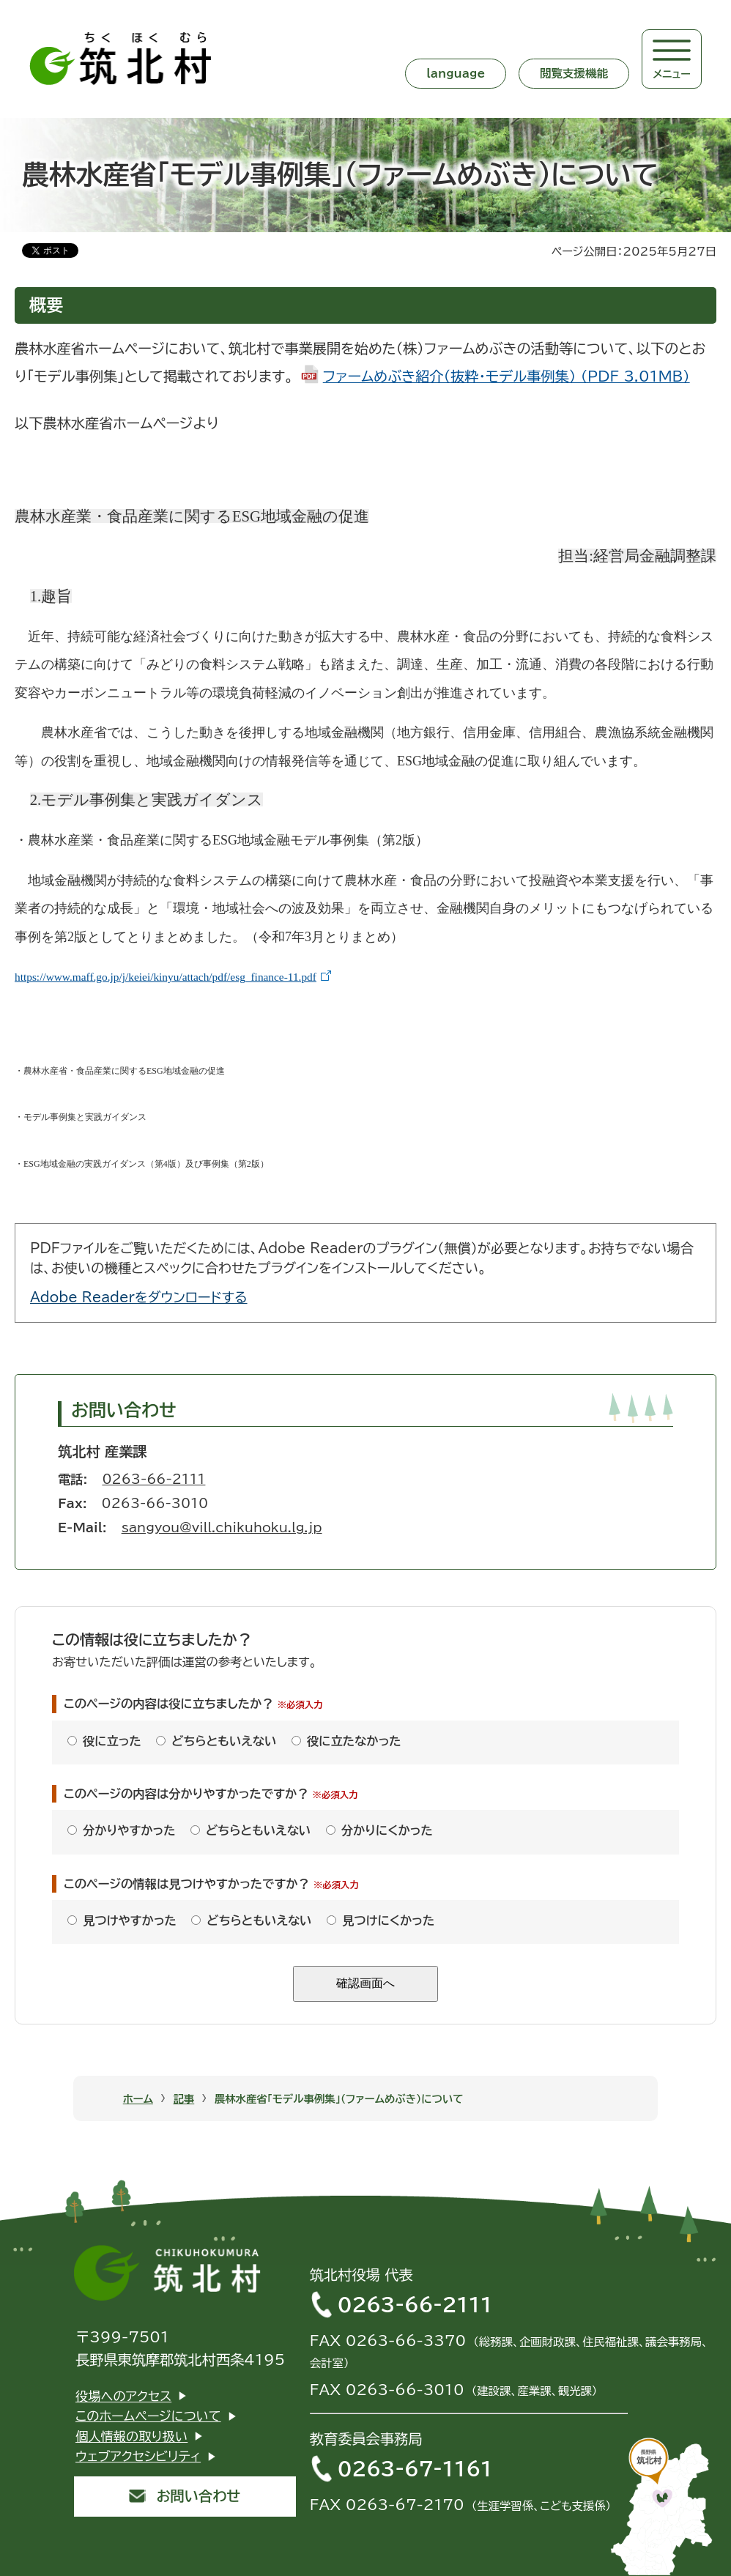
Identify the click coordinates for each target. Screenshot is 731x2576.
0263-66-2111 (153, 1479)
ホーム (138, 2098)
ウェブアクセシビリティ (138, 2456)
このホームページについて (148, 2416)
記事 (183, 2098)
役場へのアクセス (123, 2396)
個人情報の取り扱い (131, 2436)
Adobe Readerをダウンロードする (139, 1297)
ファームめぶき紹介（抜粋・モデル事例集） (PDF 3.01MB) (506, 376)
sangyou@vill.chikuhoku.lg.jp (222, 1527)
